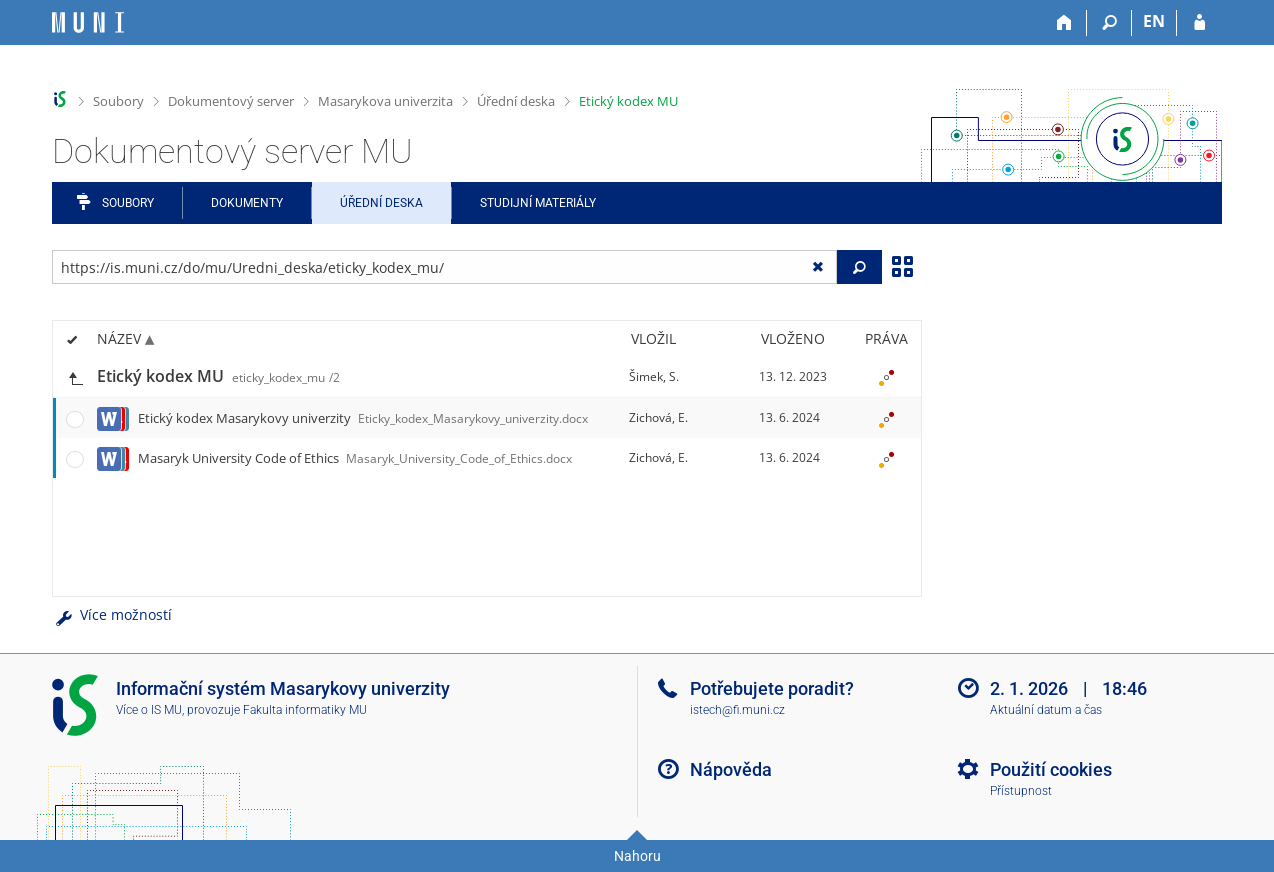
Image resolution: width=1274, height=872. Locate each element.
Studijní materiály (538, 203)
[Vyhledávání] (1109, 23)
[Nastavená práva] (886, 377)
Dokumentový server (231, 101)
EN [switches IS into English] (1154, 21)
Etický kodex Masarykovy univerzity (363, 418)
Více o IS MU (149, 710)
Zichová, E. (658, 417)
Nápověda (731, 769)
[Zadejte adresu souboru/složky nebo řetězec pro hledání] (444, 267)
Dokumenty (247, 203)
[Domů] (1064, 23)
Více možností (112, 614)
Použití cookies (1051, 769)
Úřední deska (516, 101)
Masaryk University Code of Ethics (355, 458)
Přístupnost (1021, 791)
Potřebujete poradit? (772, 688)
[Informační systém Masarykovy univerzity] (88, 22)
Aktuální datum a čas (1046, 710)
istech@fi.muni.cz (737, 710)
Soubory (118, 101)
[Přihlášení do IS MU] (1199, 23)
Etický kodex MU (628, 101)
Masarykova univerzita (385, 101)
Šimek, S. (654, 376)
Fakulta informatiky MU (305, 710)
